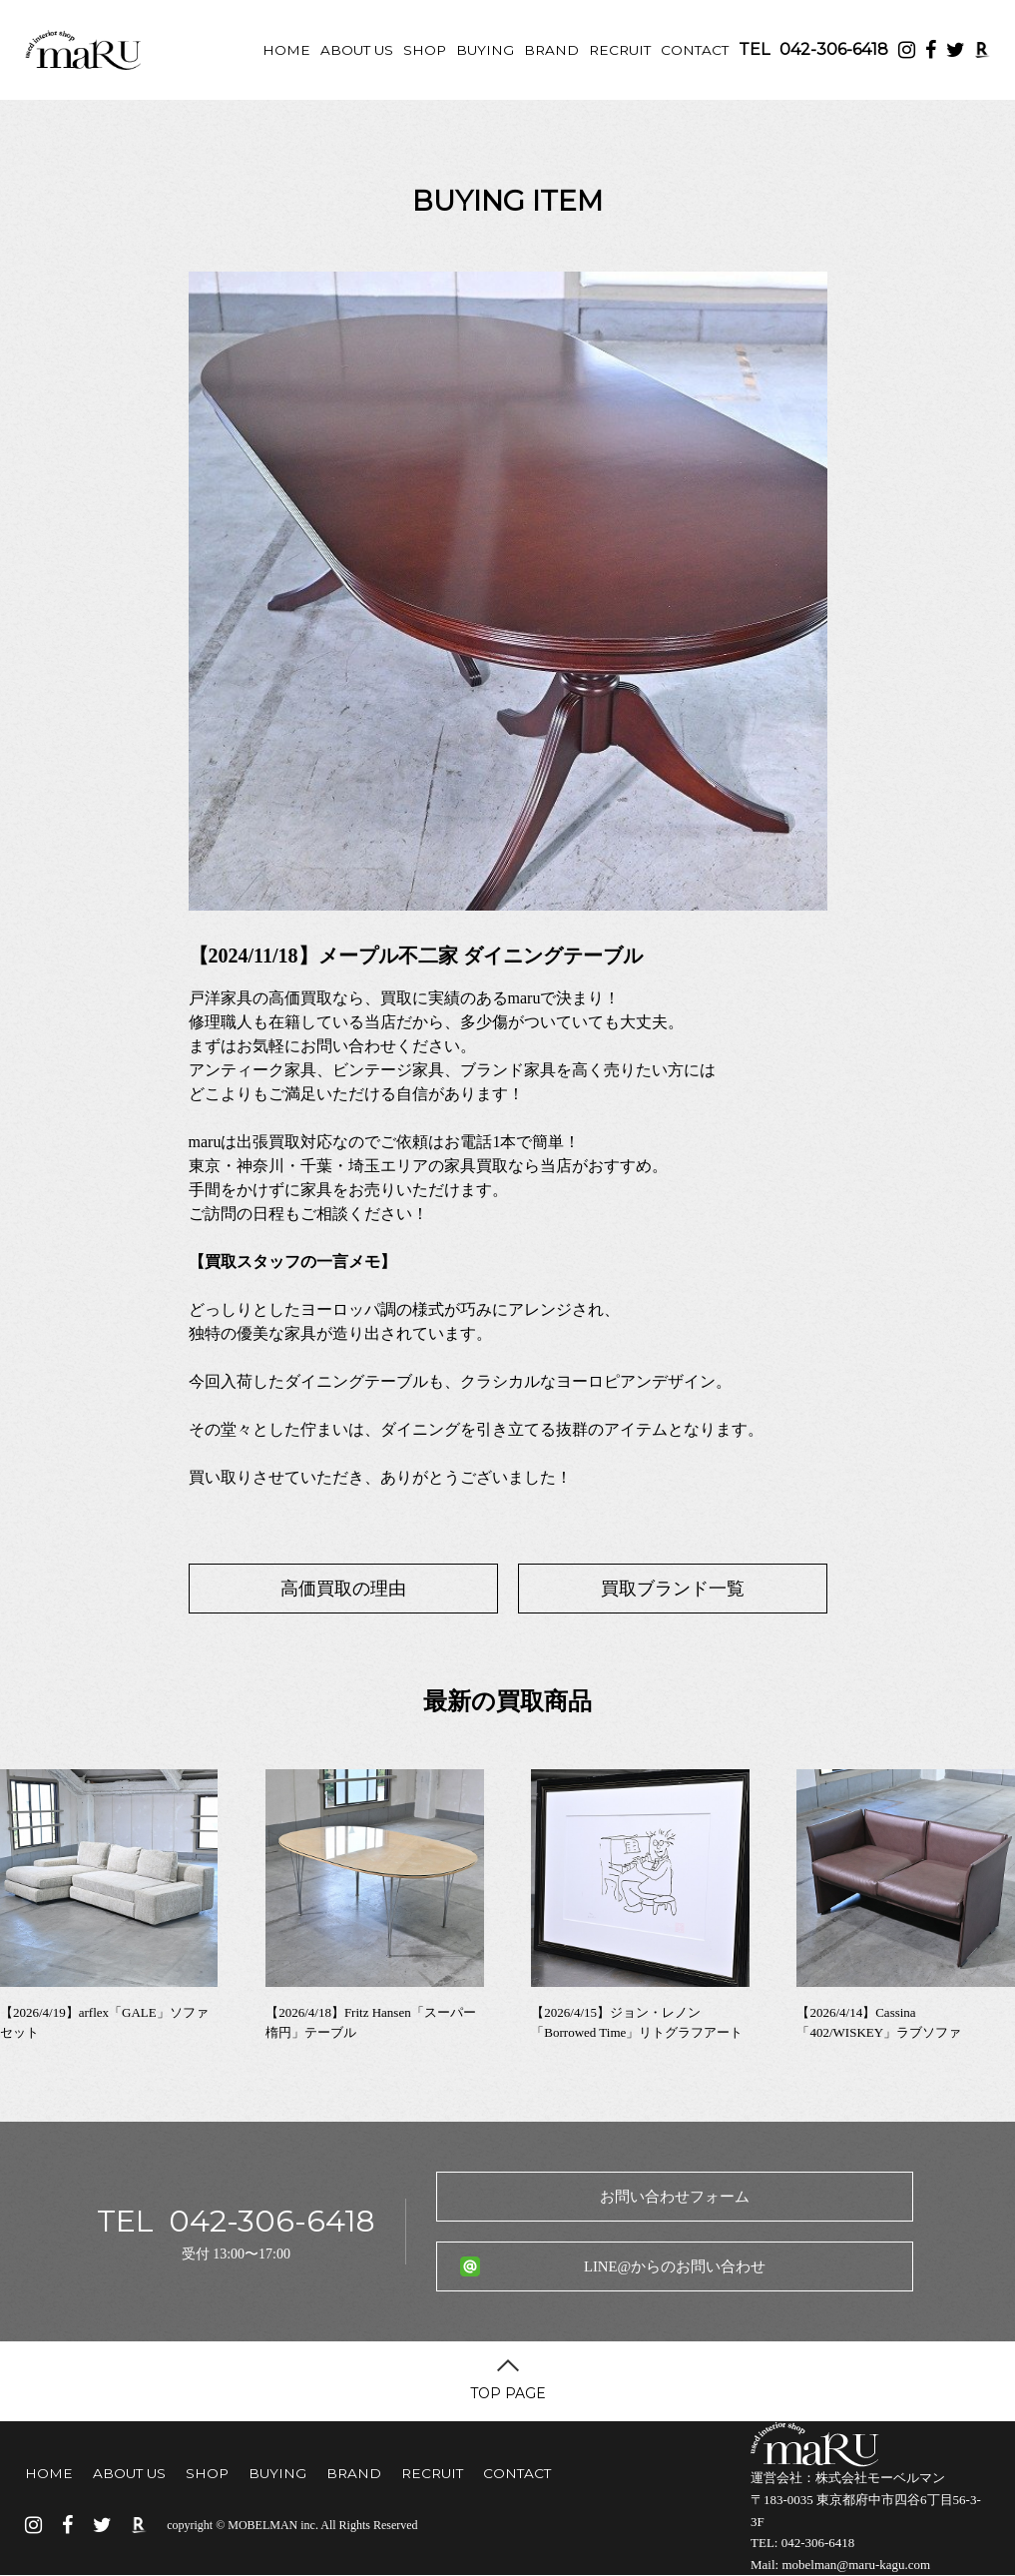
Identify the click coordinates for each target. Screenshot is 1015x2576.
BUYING (485, 50)
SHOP (424, 50)
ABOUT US (356, 50)
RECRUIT (620, 50)
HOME (286, 50)
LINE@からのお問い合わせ (674, 2266)
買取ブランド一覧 (673, 1589)
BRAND (551, 50)
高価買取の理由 (343, 1589)
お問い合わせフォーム (675, 2197)
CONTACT (695, 50)
